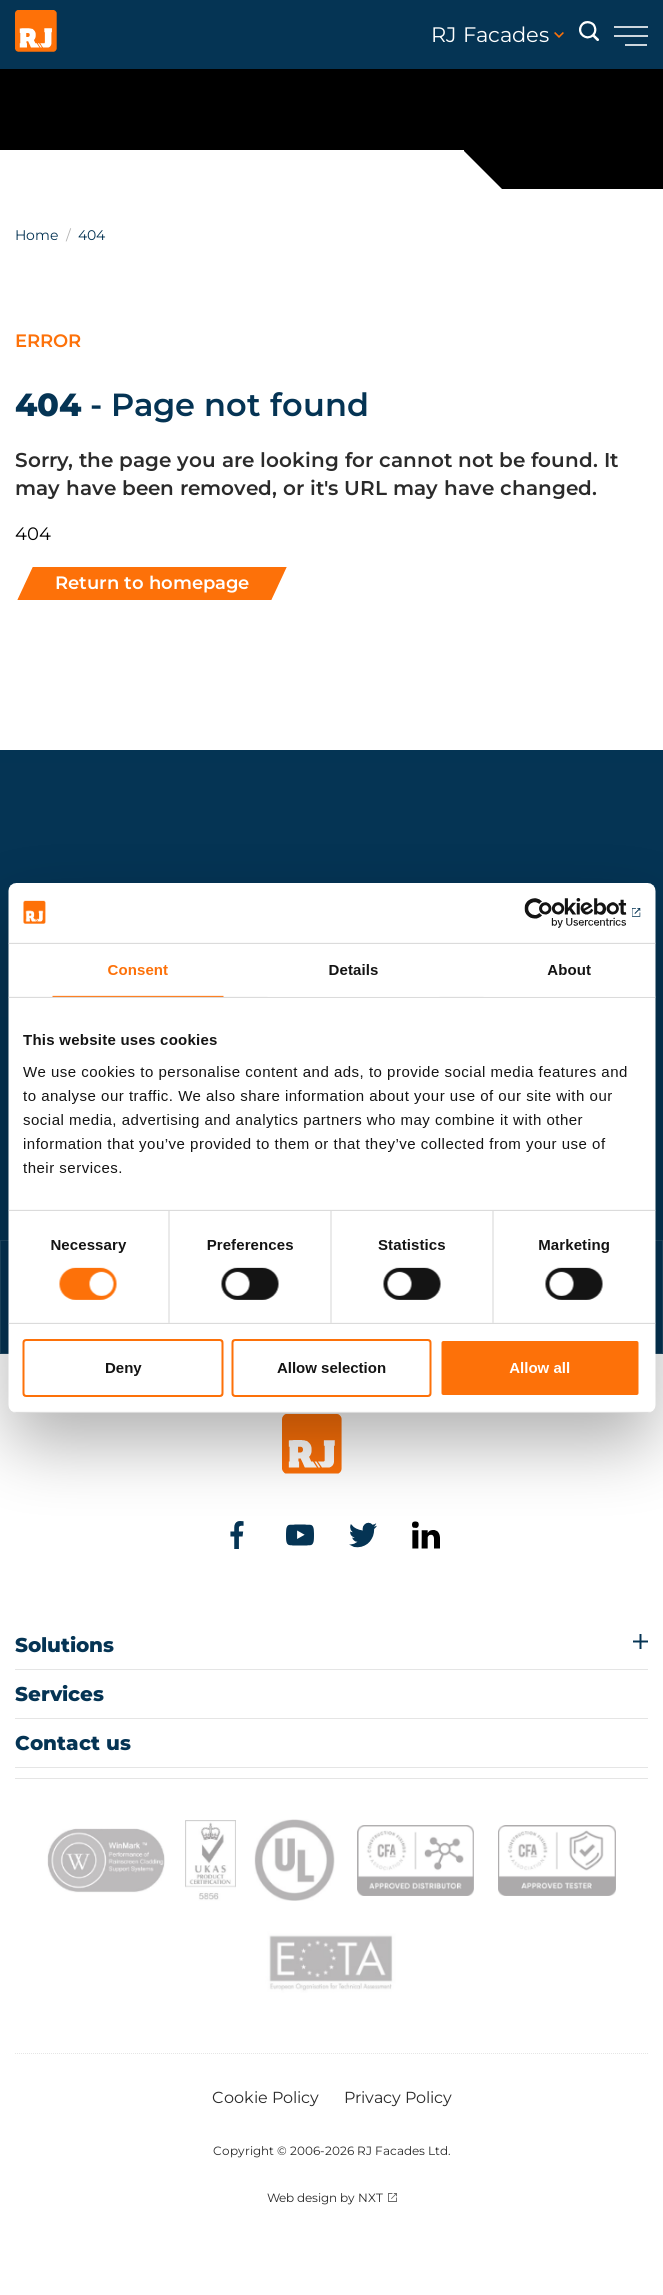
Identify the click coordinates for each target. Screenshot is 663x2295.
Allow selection (331, 1367)
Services (59, 1694)
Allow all (539, 1367)
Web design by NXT (325, 2197)
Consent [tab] (137, 968)
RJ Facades (497, 35)
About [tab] (569, 968)
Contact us (73, 1743)
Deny (123, 1367)
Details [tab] (354, 968)
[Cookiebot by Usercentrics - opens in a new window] (552, 912)
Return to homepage (152, 583)
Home (36, 235)
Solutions (64, 1645)
